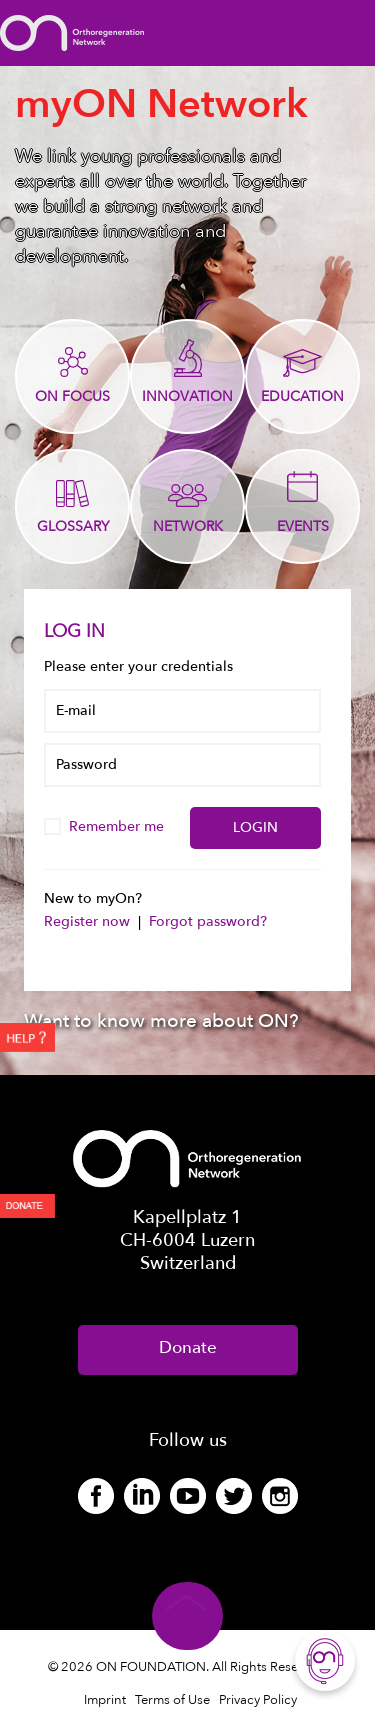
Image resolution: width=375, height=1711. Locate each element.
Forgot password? (208, 921)
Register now (89, 921)
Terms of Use (172, 1700)
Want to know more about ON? (161, 1021)
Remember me (106, 826)
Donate (188, 1347)
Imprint (105, 1700)
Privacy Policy (258, 1700)
